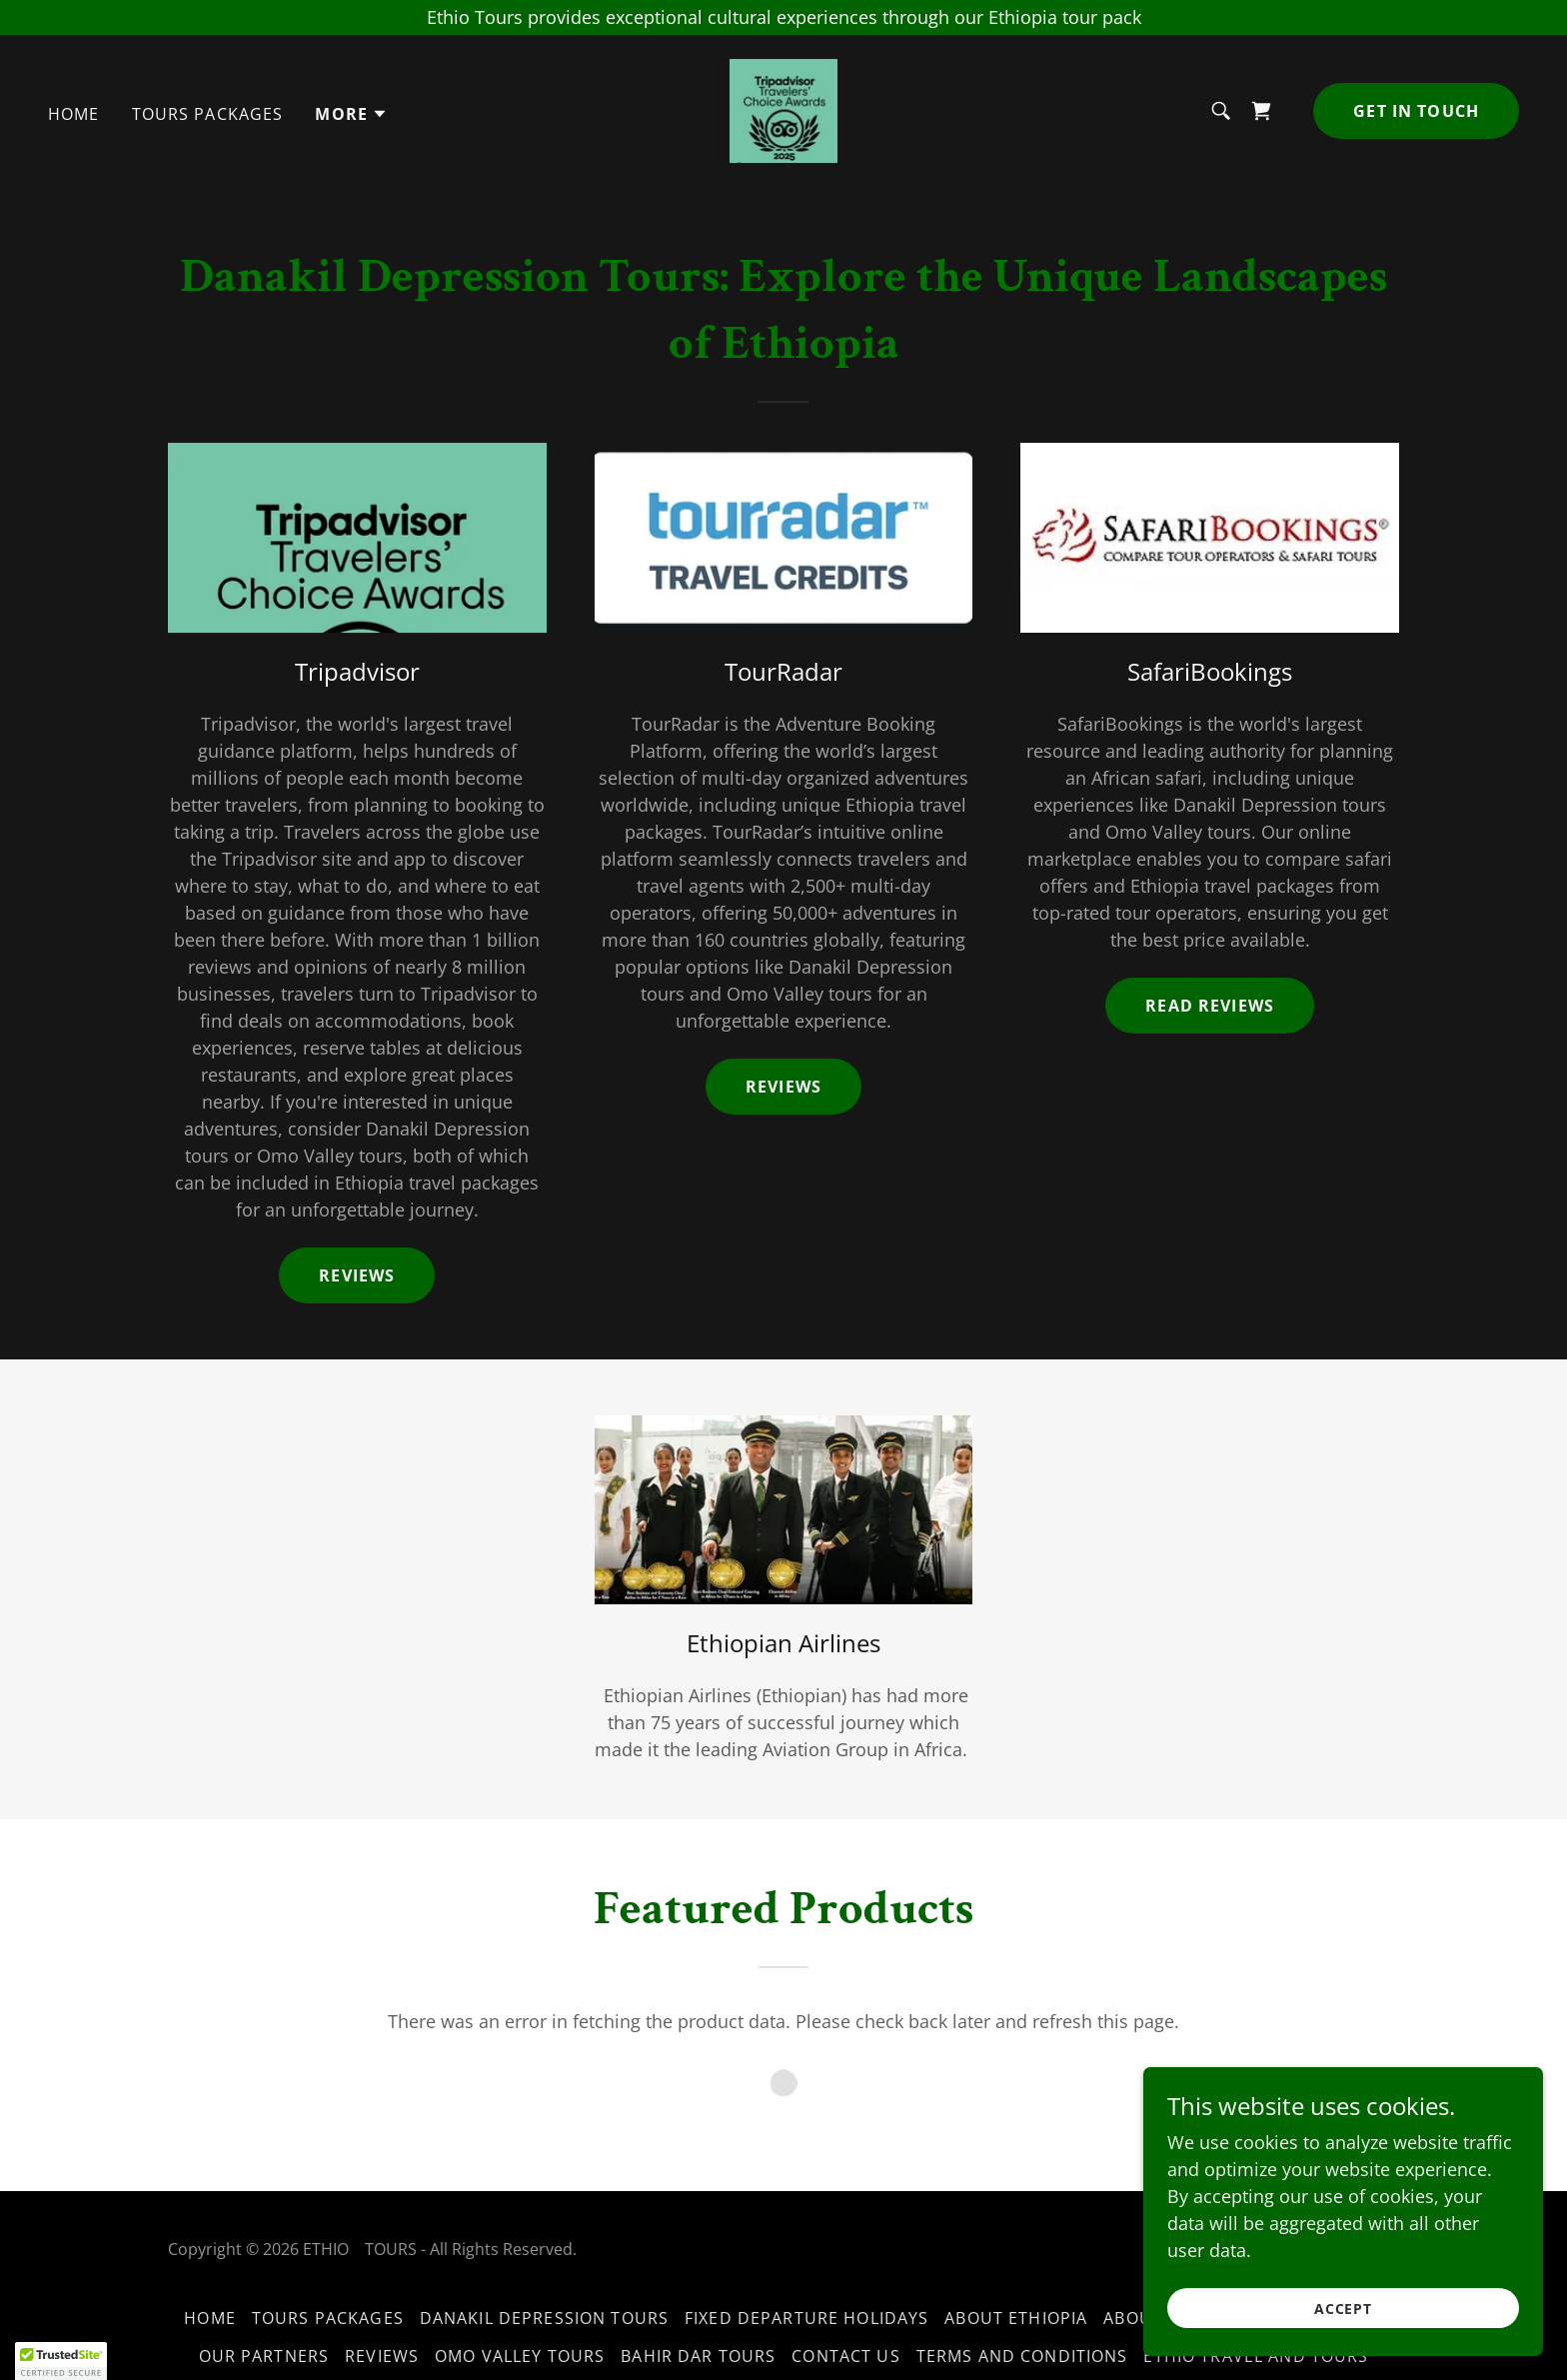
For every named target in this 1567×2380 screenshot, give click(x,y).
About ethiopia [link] (1015, 2318)
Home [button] (210, 2318)
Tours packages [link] (208, 114)
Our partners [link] (264, 2356)
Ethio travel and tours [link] (1255, 2356)
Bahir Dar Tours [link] (698, 2356)
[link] (783, 109)
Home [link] (74, 114)
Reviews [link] (382, 2356)
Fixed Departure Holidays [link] (806, 2318)
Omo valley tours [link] (520, 2356)
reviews (783, 1087)
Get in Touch (1416, 111)
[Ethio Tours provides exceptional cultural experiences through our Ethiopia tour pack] (783, 17)
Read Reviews (1209, 1006)
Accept (1343, 2308)
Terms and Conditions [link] (1022, 2356)
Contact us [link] (845, 2356)
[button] (351, 114)
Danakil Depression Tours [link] (544, 2318)
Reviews (357, 1275)
